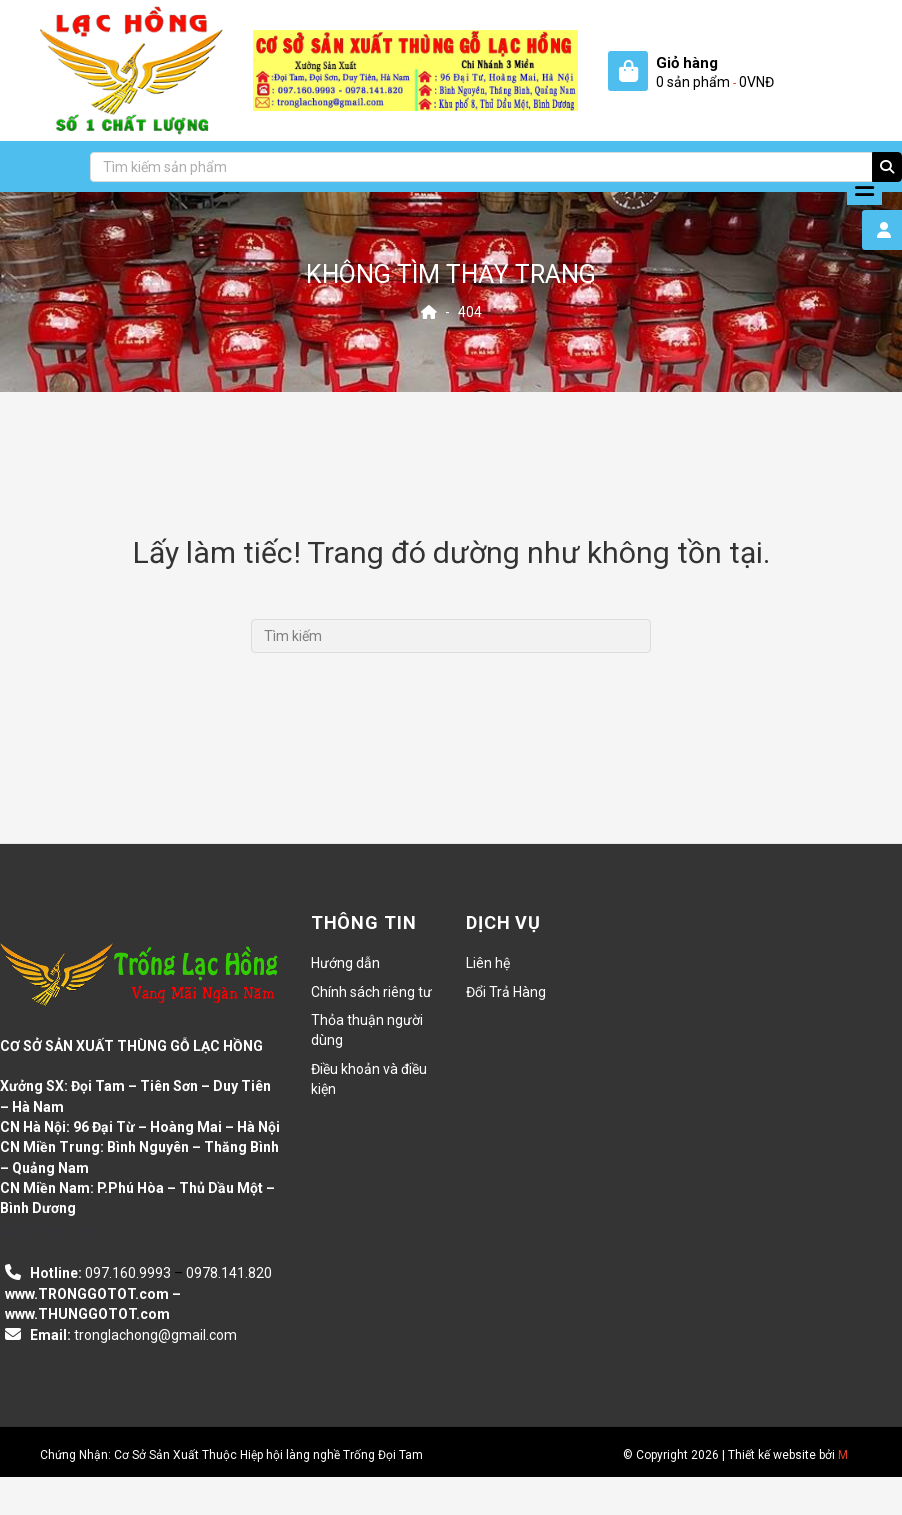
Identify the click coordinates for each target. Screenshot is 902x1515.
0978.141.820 (229, 1273)
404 (470, 312)
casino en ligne (52, 1230)
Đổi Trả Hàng (506, 992)
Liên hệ (488, 963)
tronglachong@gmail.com (155, 1335)
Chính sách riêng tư (371, 992)
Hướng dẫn (345, 963)
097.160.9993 (128, 1273)
